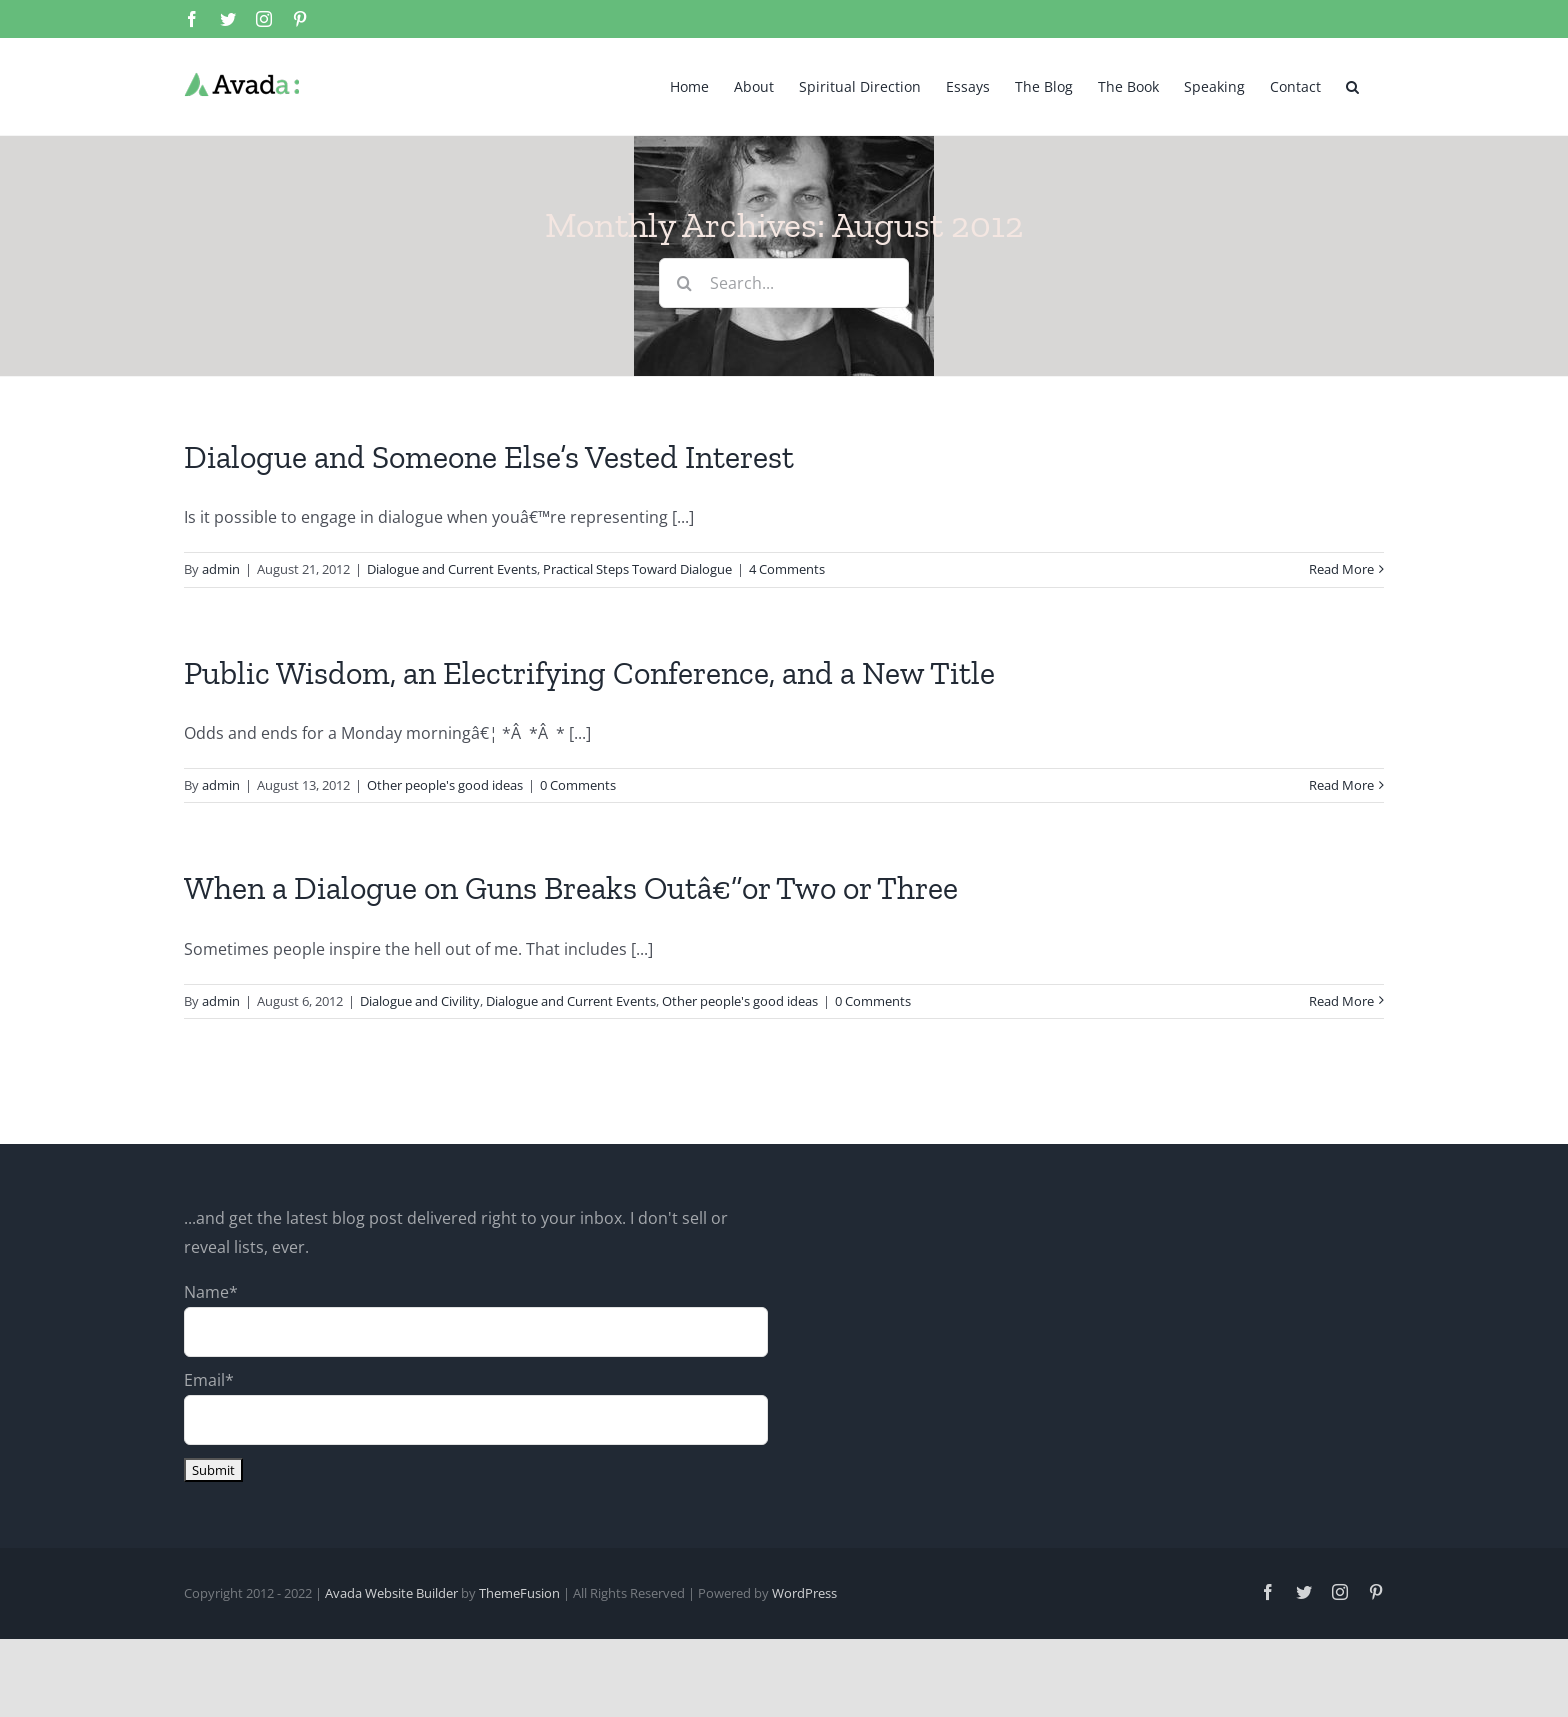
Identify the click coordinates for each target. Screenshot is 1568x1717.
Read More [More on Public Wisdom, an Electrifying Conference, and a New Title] (1341, 785)
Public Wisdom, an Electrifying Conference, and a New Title (589, 673)
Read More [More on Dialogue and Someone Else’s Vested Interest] (1341, 569)
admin (221, 569)
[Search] (684, 283)
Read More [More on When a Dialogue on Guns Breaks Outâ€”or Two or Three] (1341, 1001)
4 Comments (787, 569)
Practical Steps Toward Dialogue (637, 569)
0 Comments (578, 785)
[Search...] (784, 283)
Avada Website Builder (391, 1593)
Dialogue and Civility (420, 1001)
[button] (1352, 85)
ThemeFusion (519, 1593)
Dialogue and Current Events (452, 569)
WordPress (804, 1593)
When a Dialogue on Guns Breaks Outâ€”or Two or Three (571, 888)
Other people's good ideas (445, 785)
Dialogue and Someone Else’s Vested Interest (489, 457)
